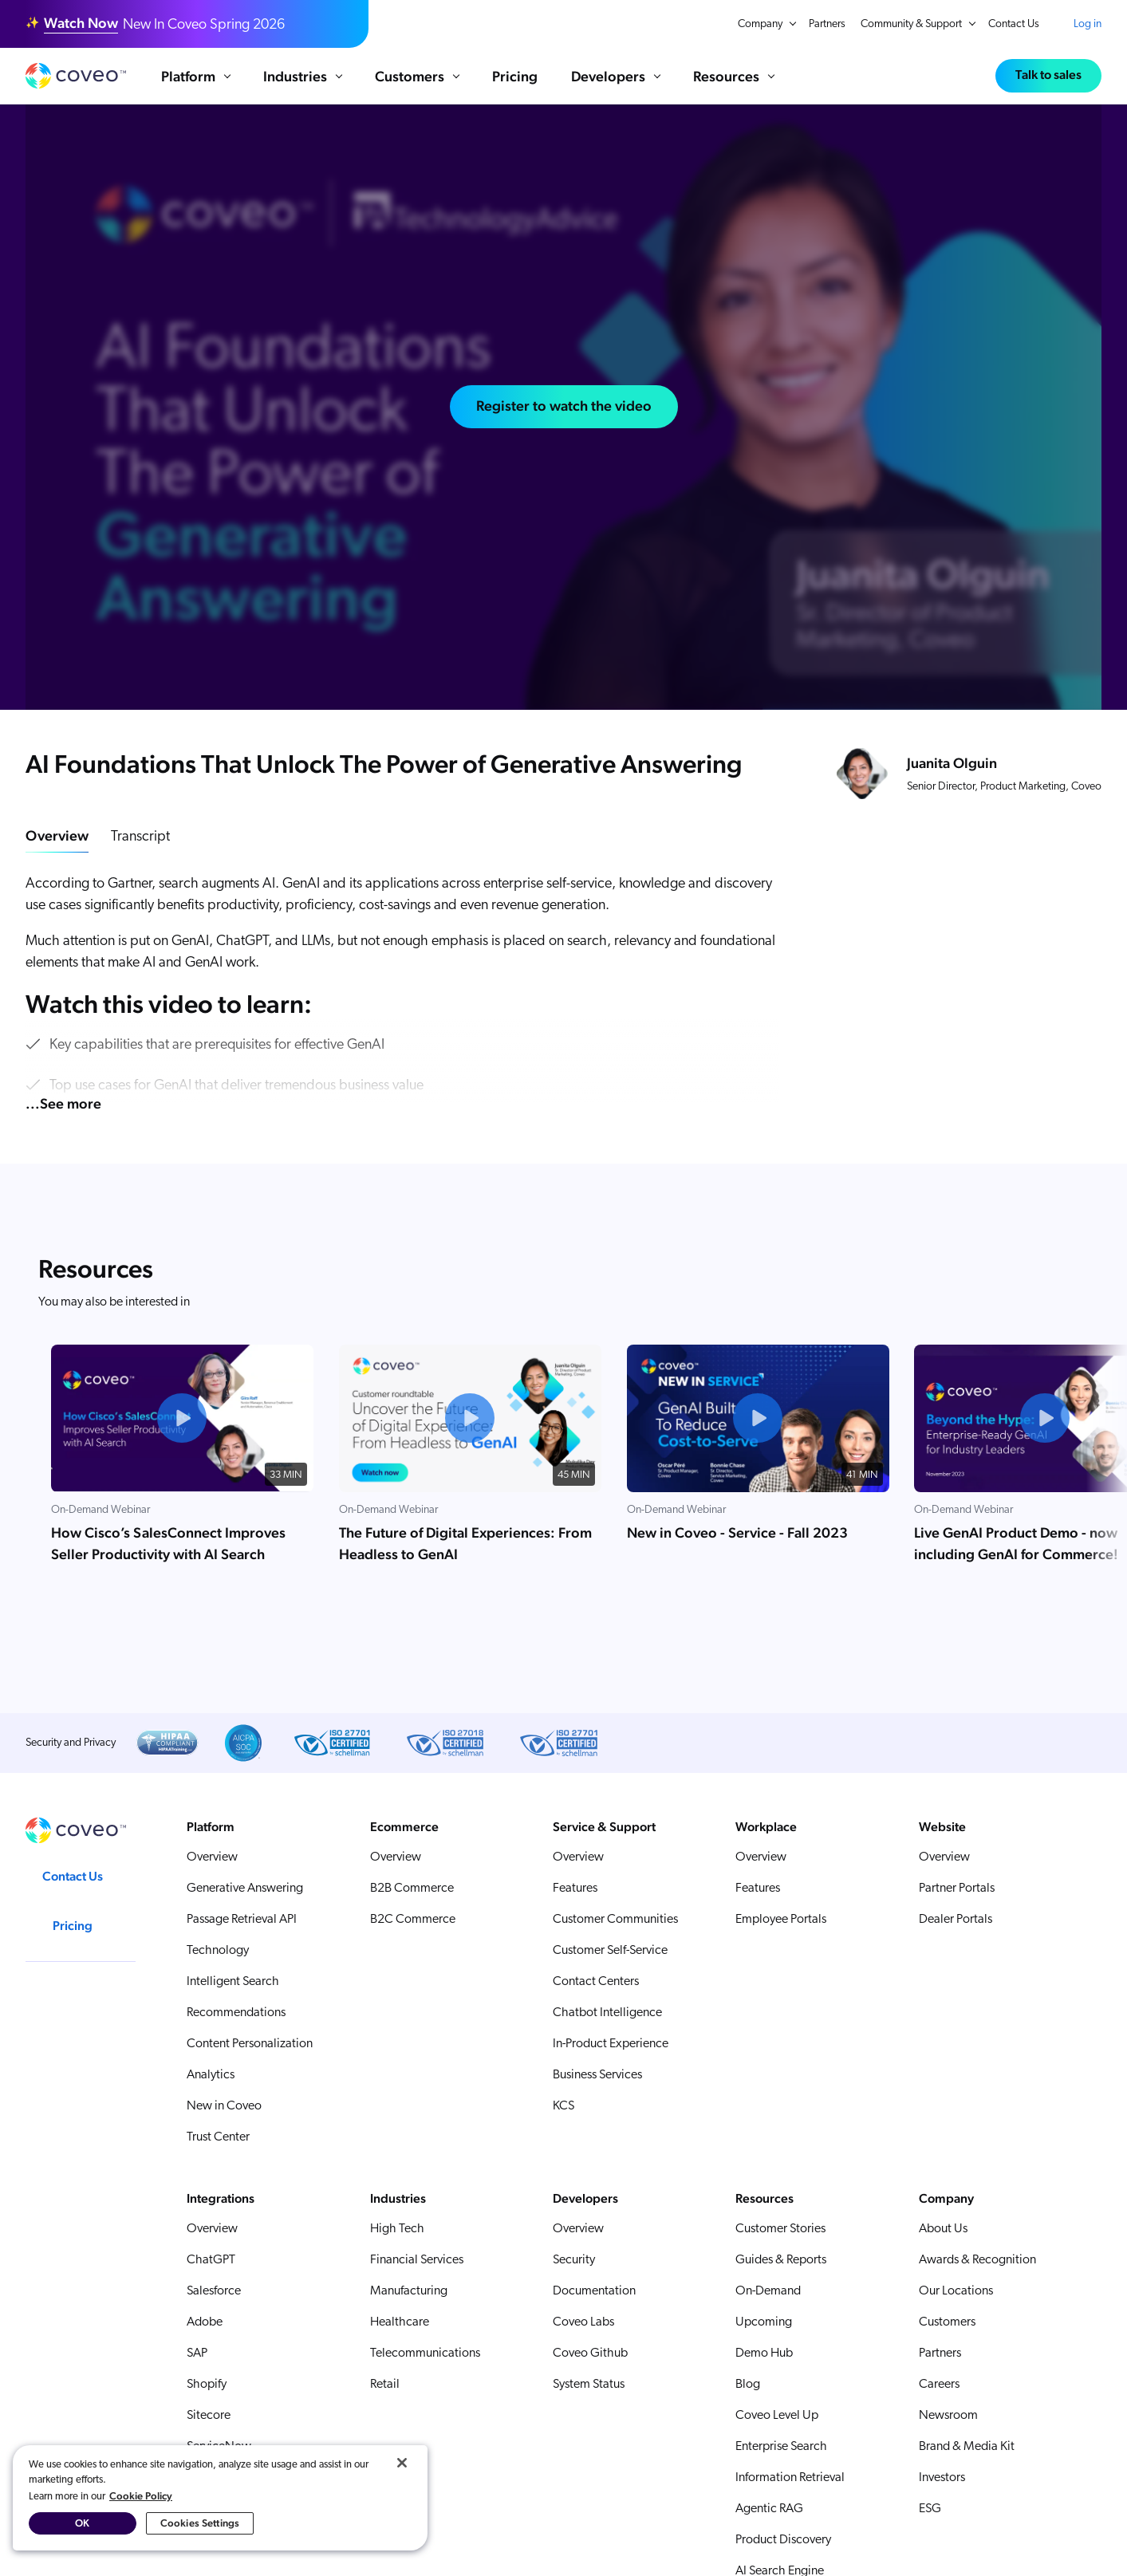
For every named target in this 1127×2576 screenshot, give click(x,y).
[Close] (402, 2462)
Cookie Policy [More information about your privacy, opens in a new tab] (140, 2496)
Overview (57, 835)
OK (82, 2523)
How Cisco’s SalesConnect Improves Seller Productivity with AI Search (168, 1543)
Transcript (140, 837)
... (63, 1103)
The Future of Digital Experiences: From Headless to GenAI (465, 1543)
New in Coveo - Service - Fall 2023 (737, 1532)
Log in (1087, 24)
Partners (827, 24)
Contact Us (1013, 24)
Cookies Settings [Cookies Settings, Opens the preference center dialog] (199, 2523)
